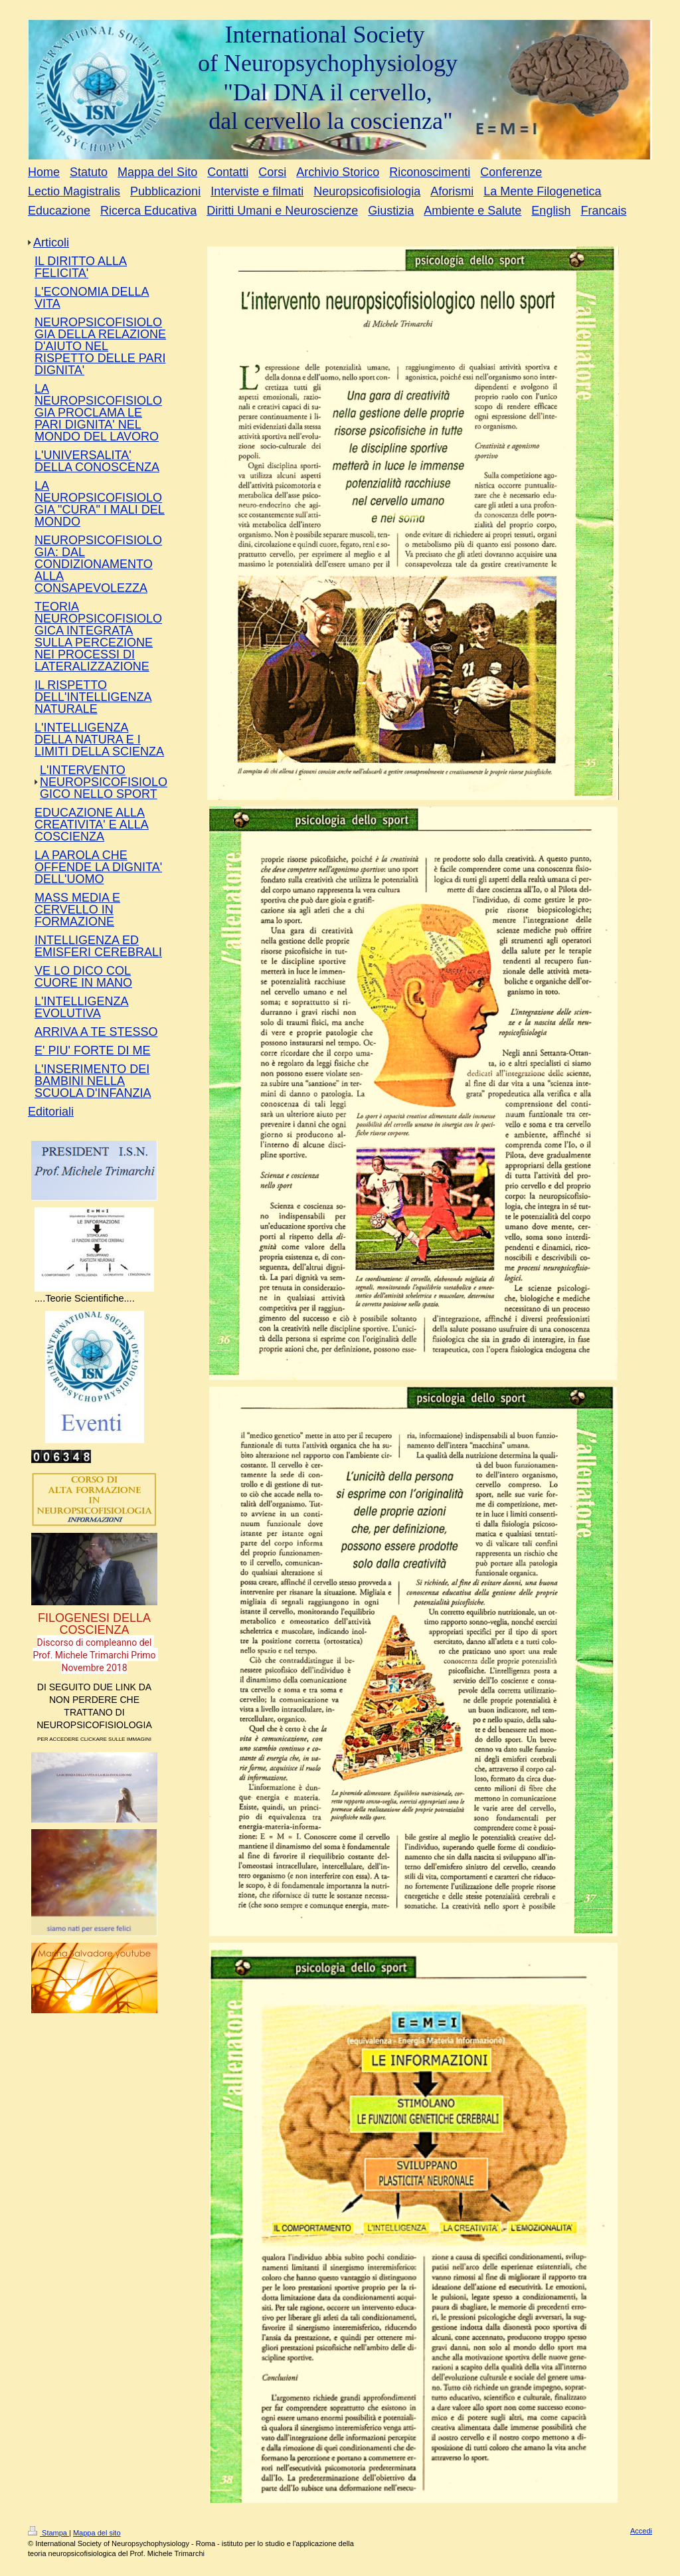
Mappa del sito (97, 2533)
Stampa (48, 2533)
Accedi (641, 2531)
